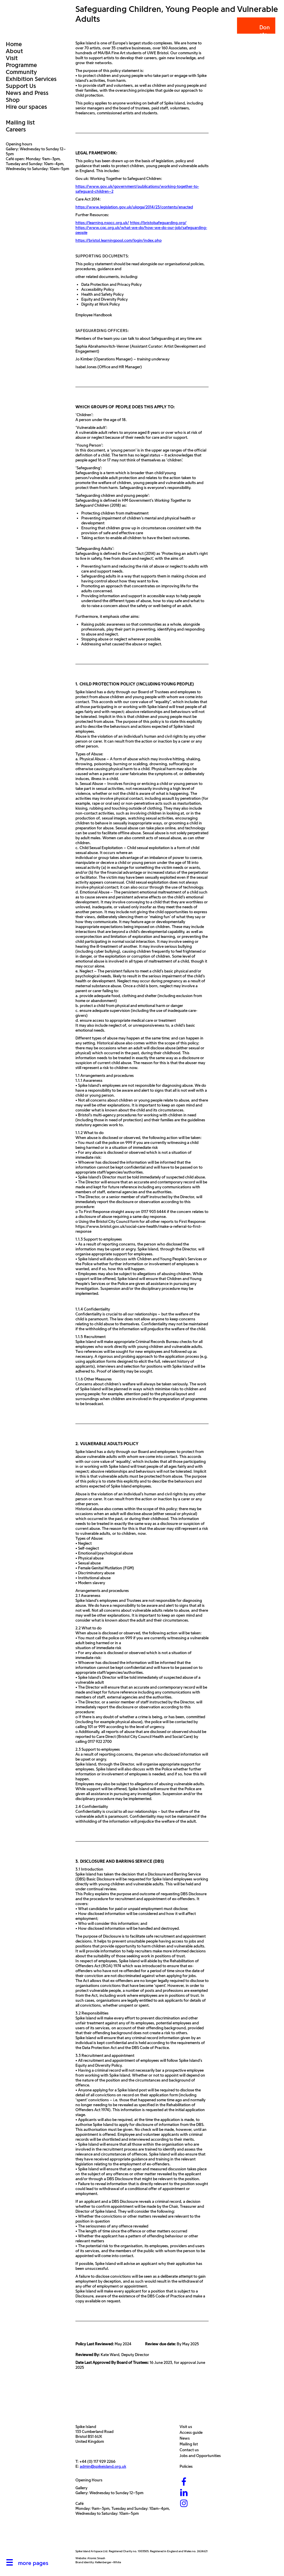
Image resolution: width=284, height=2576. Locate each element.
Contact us (190, 2449)
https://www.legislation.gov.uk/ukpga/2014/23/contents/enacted (134, 207)
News (186, 2438)
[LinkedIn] (184, 2493)
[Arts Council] (89, 2535)
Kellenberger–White (108, 2562)
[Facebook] (184, 2482)
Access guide (192, 2432)
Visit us (187, 2426)
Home (14, 44)
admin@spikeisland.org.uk (103, 2466)
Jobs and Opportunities (201, 2455)
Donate (256, 31)
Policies (187, 2466)
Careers (16, 129)
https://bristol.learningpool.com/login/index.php (118, 240)
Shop (13, 99)
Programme (21, 65)
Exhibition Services (31, 78)
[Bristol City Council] (128, 2535)
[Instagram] (184, 2503)
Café (79, 2503)
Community (21, 71)
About (14, 51)
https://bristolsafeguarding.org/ (158, 222)
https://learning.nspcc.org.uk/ (102, 222)
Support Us (21, 85)
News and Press (27, 92)
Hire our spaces (26, 106)
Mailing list (20, 122)
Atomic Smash (96, 2558)
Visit (12, 58)
